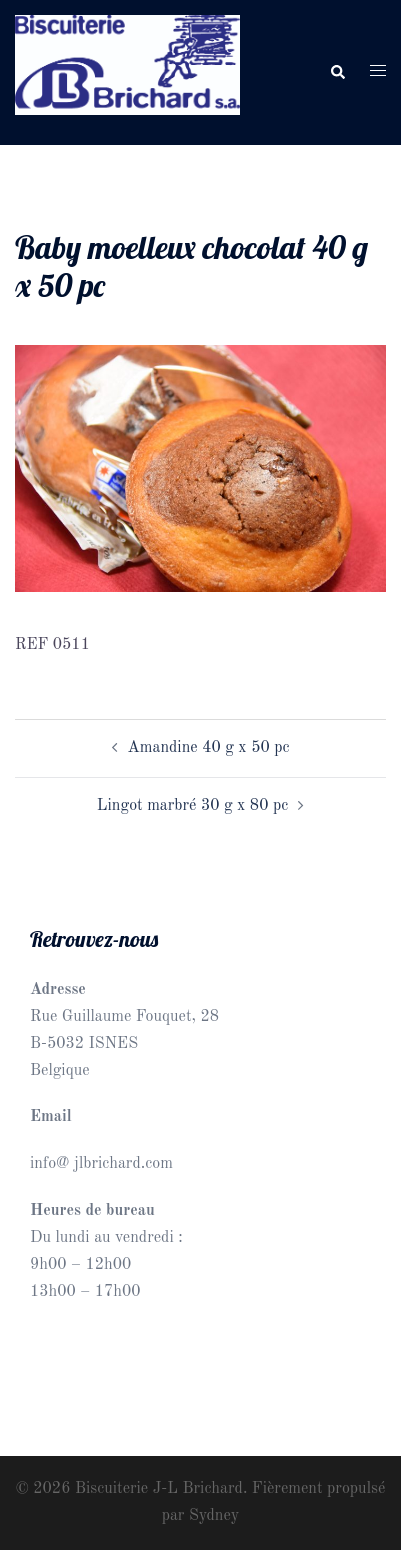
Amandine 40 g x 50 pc (209, 748)
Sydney (214, 1516)
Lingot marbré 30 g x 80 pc (192, 806)
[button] (337, 73)
